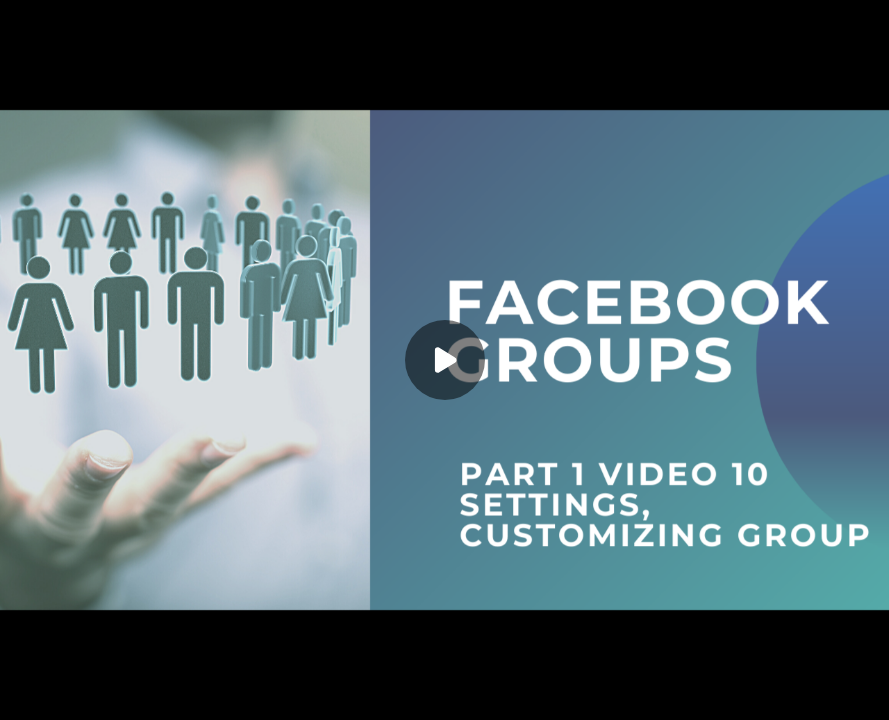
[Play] (445, 360)
